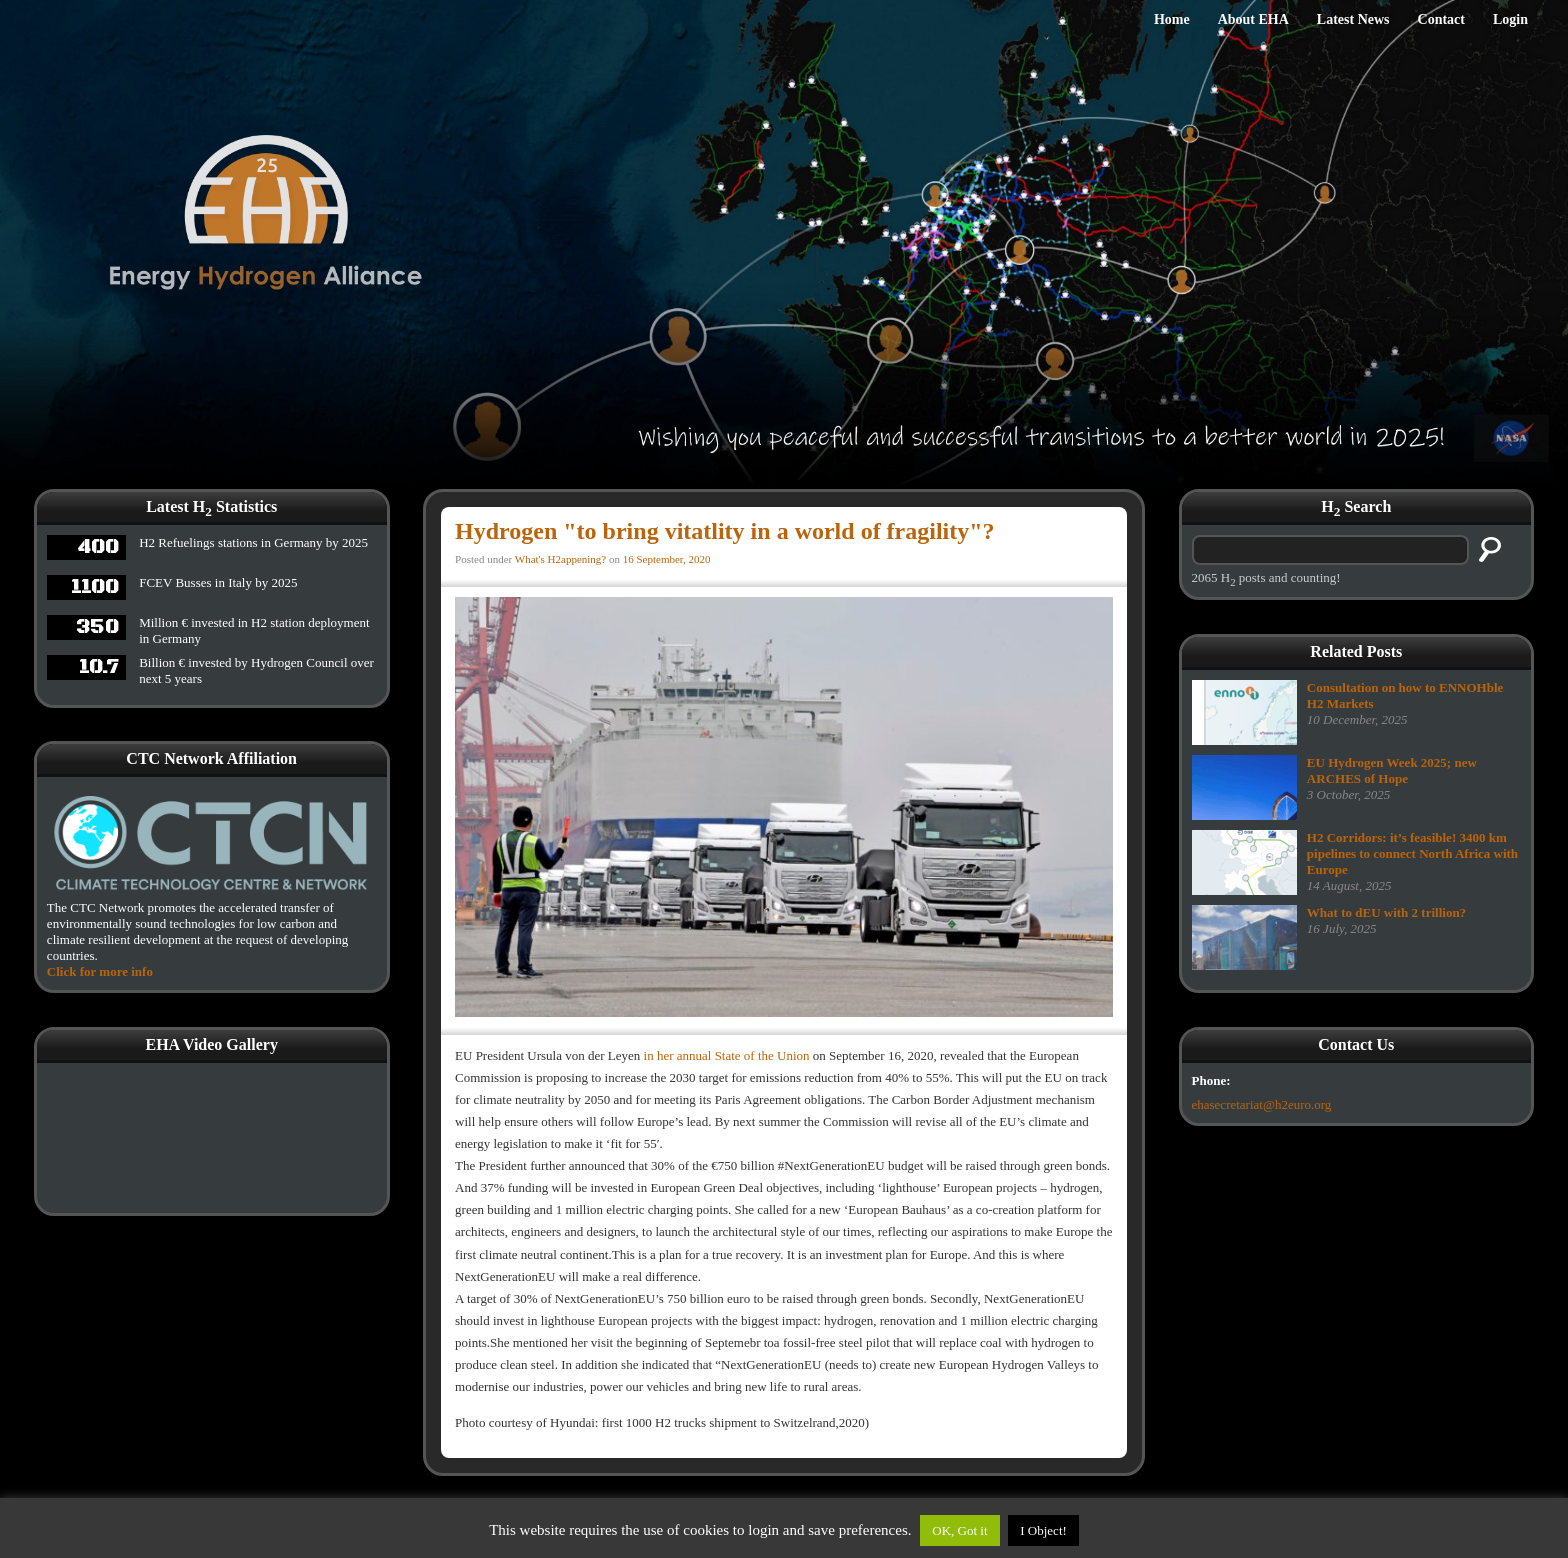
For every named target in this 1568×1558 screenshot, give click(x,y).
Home (1172, 19)
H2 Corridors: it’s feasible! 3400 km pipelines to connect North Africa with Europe (1412, 853)
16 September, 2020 (667, 559)
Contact (1441, 19)
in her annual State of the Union (727, 1055)
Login (1510, 19)
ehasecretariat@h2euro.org (1262, 1104)
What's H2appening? (560, 559)
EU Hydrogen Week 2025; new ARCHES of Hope (1392, 770)
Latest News (1353, 19)
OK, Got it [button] (959, 1530)
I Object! (1043, 1530)
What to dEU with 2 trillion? (1386, 912)
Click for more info (100, 971)
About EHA (1253, 19)
